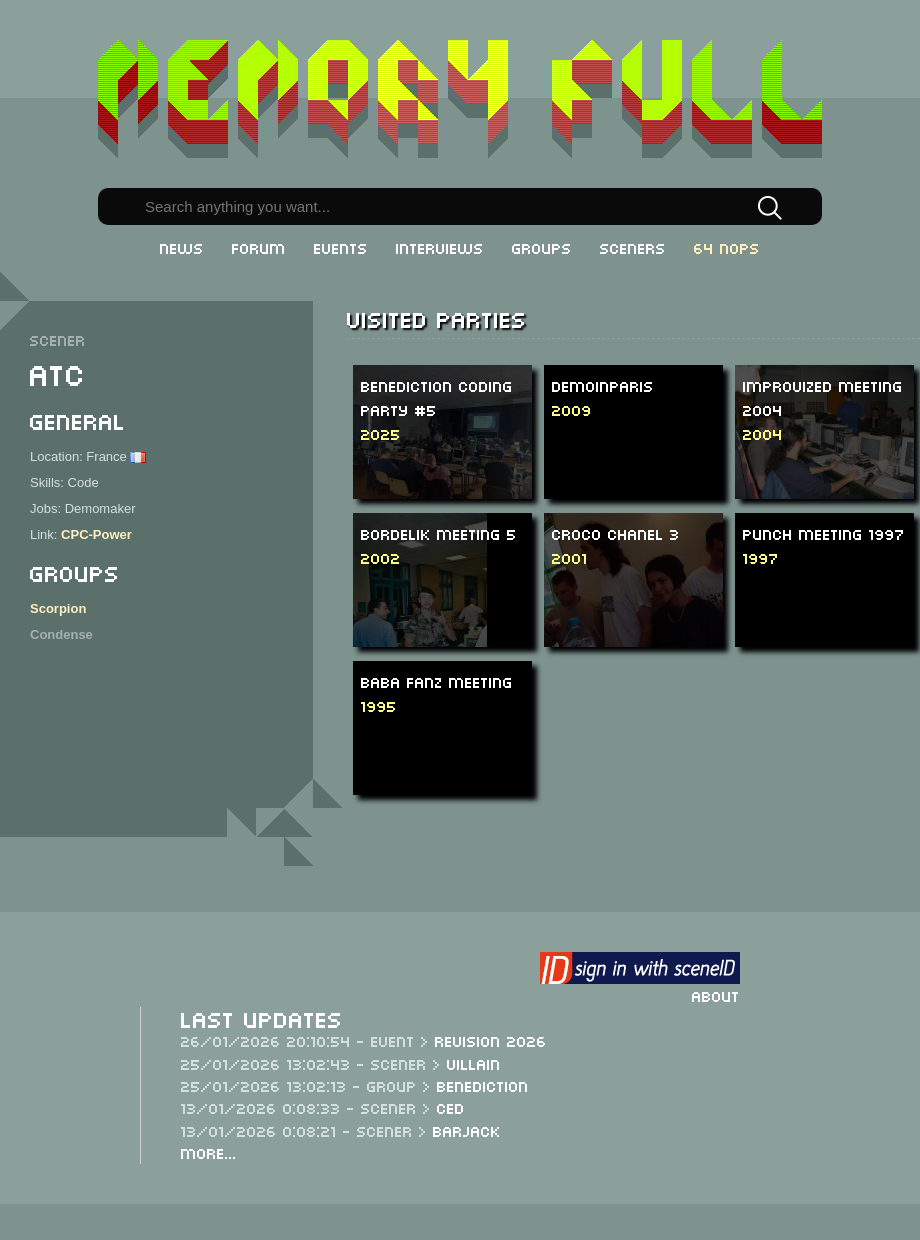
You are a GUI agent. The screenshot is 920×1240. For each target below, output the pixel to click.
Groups (542, 247)
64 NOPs (727, 247)
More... (209, 1152)
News (182, 247)
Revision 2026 (491, 1040)
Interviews (440, 247)
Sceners (633, 247)
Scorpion (58, 608)
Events (341, 247)
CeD (451, 1107)
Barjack (467, 1130)
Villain (474, 1063)
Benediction (483, 1085)
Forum (259, 247)
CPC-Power (96, 534)
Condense (61, 634)
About (716, 995)
